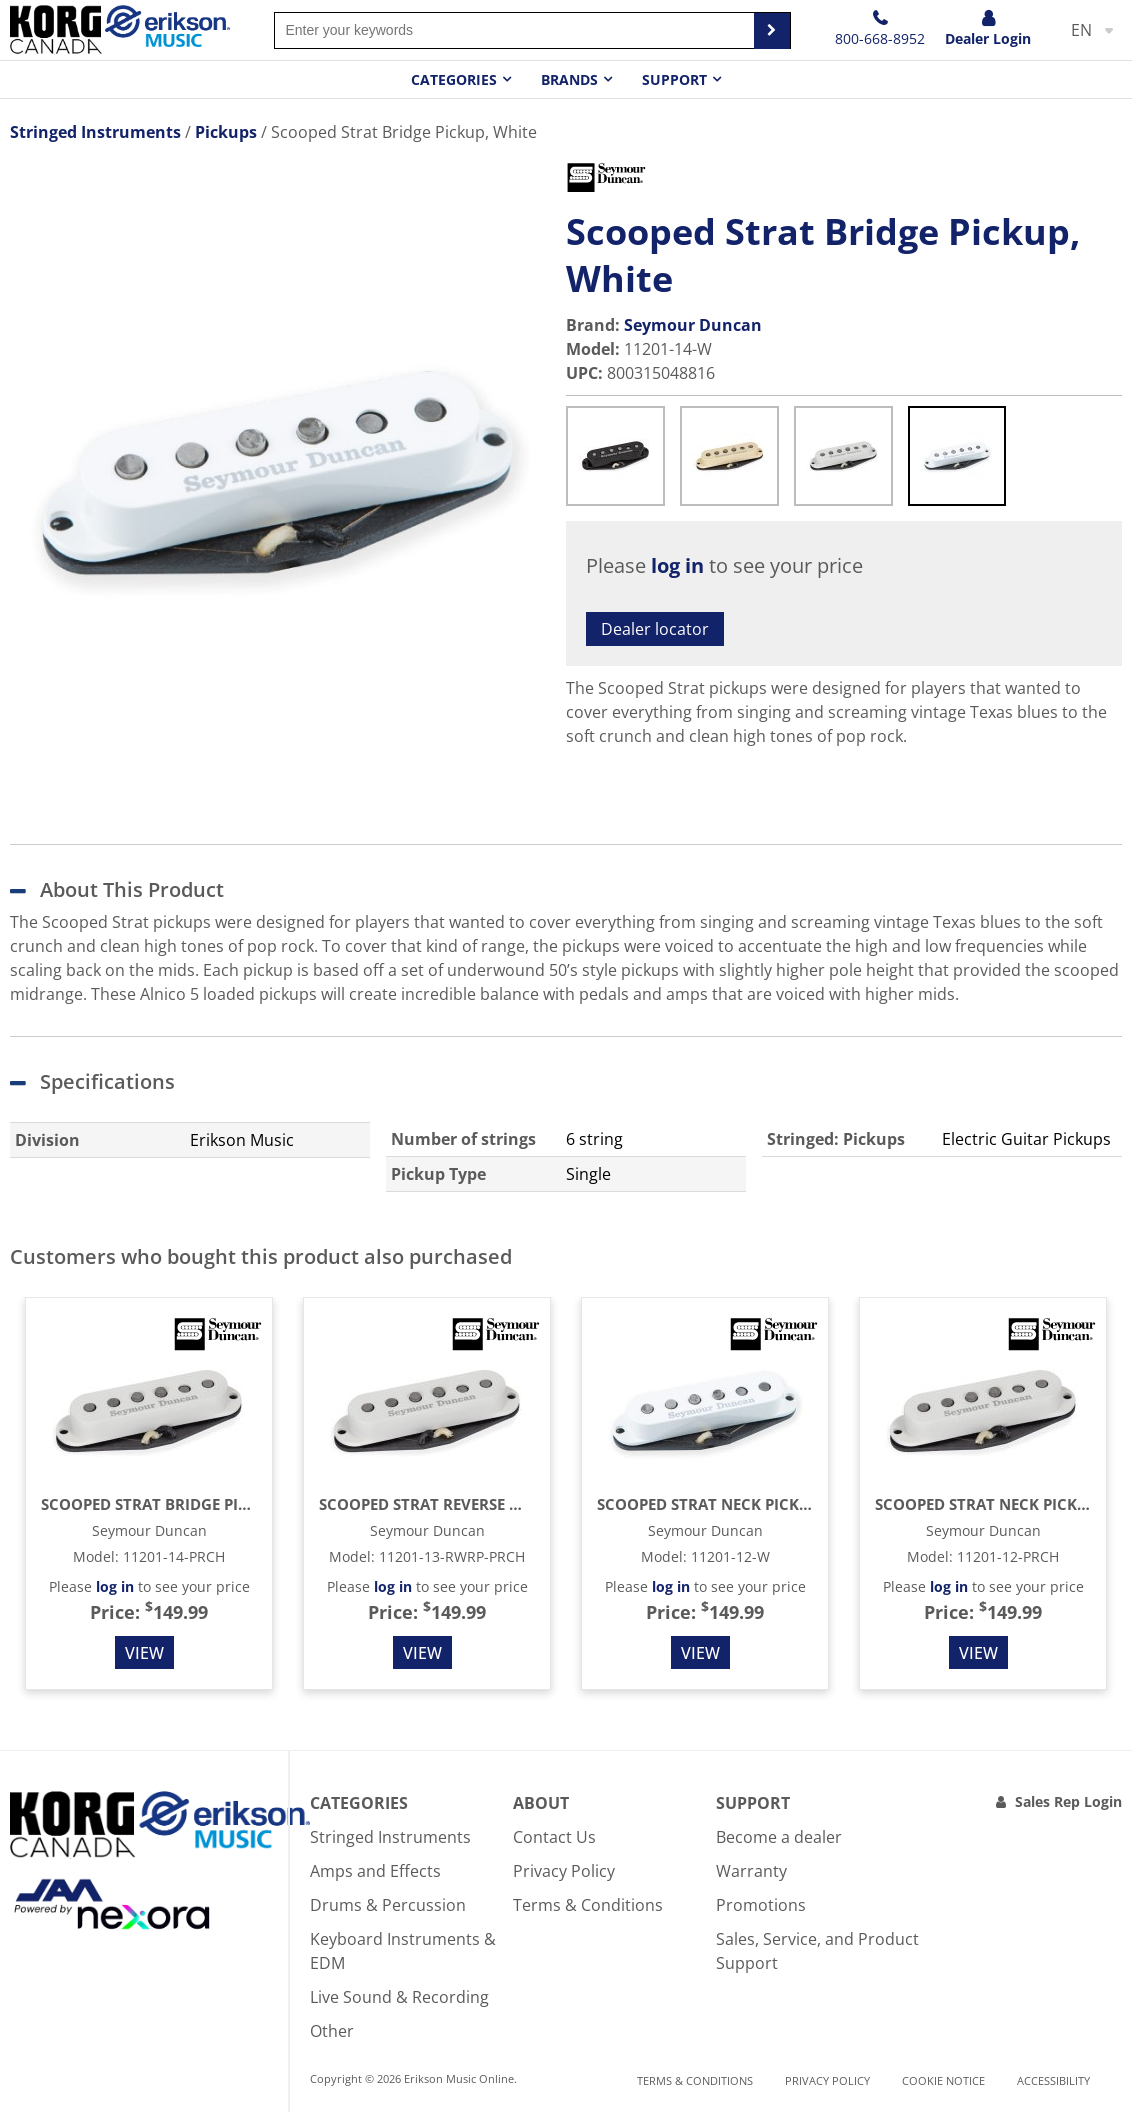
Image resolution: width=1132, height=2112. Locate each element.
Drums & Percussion (388, 1905)
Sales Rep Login (1068, 1801)
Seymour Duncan (693, 325)
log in (677, 565)
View (144, 1653)
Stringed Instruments (390, 1837)
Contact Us (554, 1837)
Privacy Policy (564, 1871)
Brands (569, 79)
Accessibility (1053, 2080)
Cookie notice (943, 2080)
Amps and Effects (375, 1871)
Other (332, 2031)
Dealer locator (655, 629)
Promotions (761, 1905)
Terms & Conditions (588, 1905)
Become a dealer (779, 1837)
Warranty (751, 1871)
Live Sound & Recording (399, 1997)
